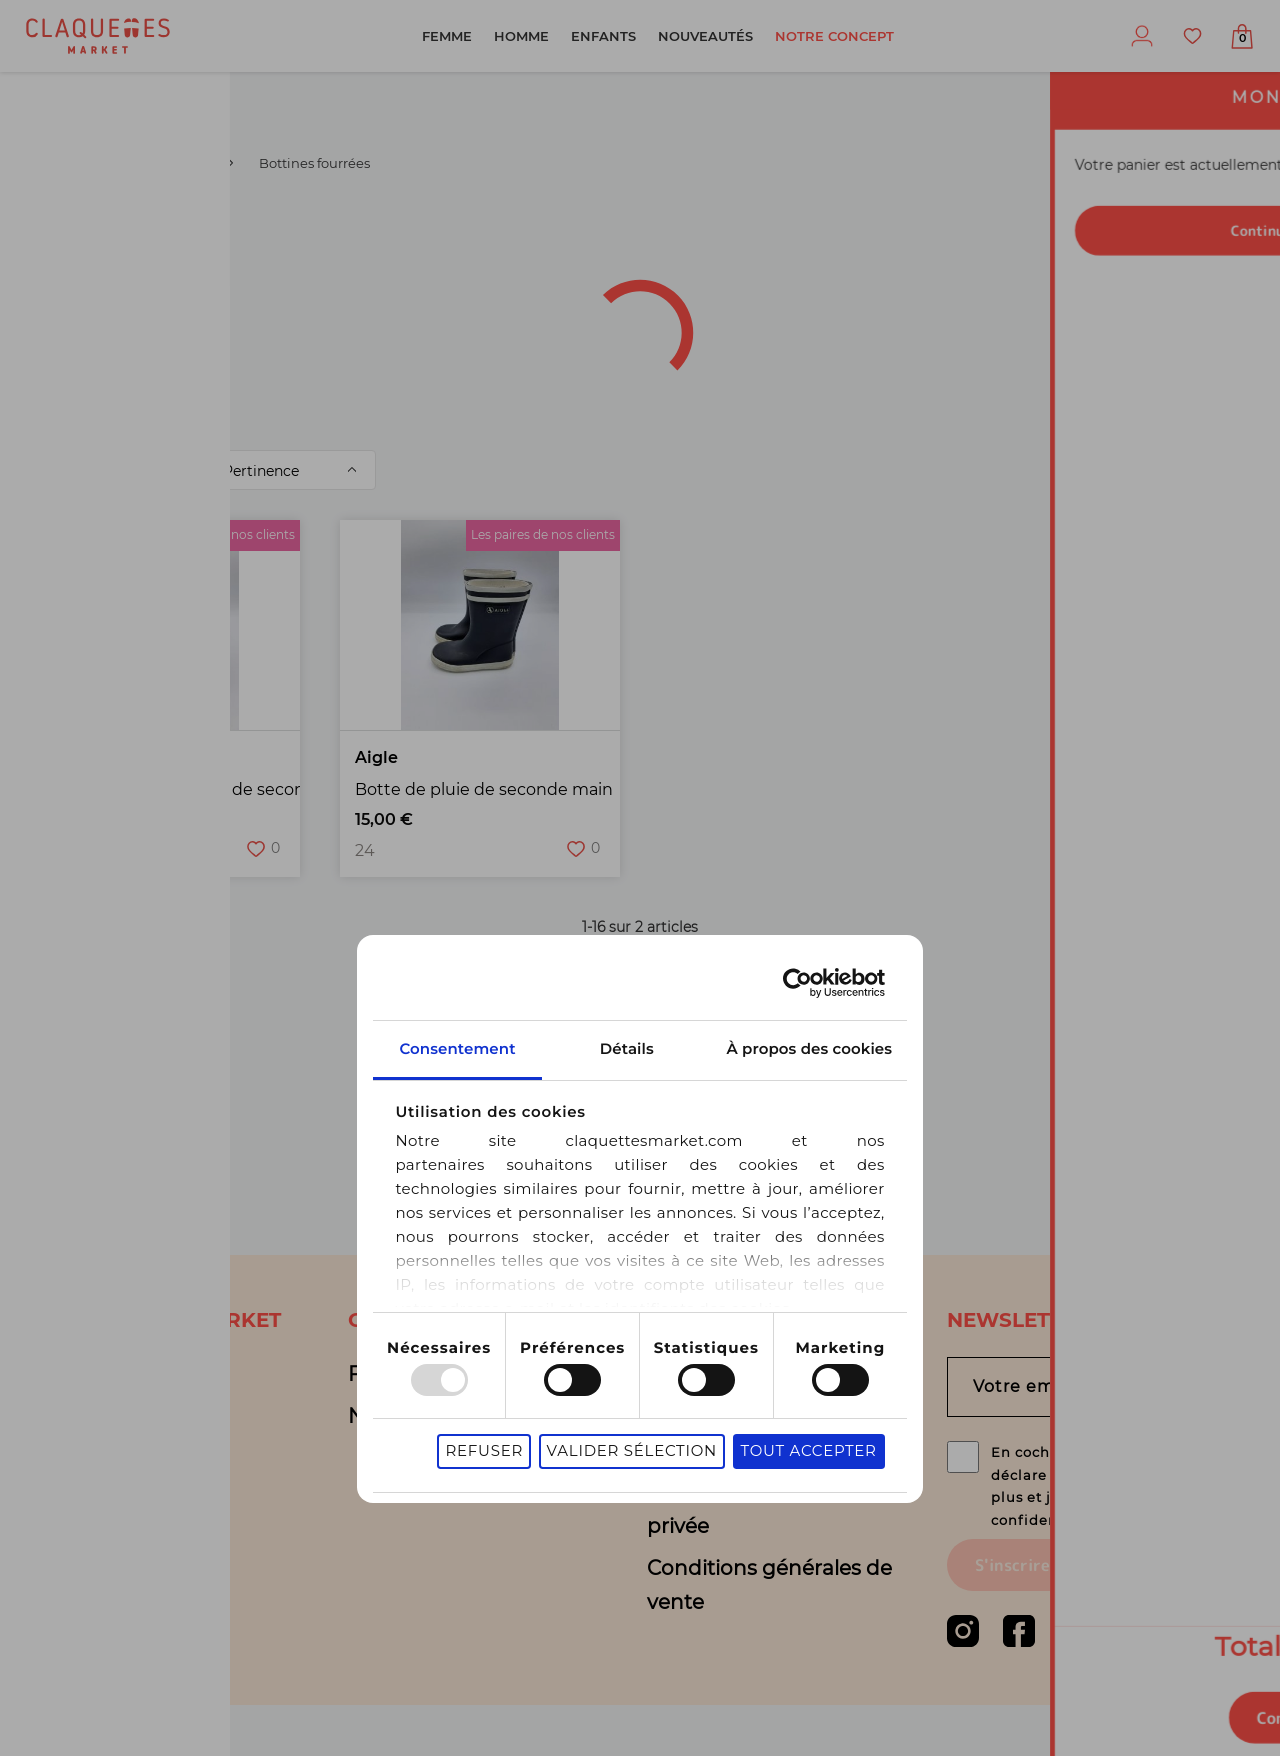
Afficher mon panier (1242, 38)
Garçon (43, 163)
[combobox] (119, 234)
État (196, 285)
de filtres (236, 337)
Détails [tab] (640, 943)
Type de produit (894, 233)
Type (264, 233)
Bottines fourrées (391, 403)
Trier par (162, 470)
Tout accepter (975, 1352)
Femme (447, 36)
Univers (413, 233)
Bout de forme (909, 289)
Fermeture (81, 341)
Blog (71, 1416)
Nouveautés (705, 36)
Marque (1065, 233)
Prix (611, 285)
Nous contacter (425, 1416)
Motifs (1067, 285)
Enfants (603, 36)
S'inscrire (1012, 1616)
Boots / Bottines (163, 163)
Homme (521, 36)
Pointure (72, 285)
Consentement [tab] (351, 943)
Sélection (736, 285)
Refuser (651, 1352)
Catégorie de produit (635, 233)
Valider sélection (798, 1352)
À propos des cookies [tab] (929, 943)
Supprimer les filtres (911, 404)
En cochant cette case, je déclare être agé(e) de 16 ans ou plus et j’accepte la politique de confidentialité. (1107, 1509)
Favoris (1192, 36)
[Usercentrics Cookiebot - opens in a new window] (964, 878)
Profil (1142, 36)
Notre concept (834, 36)
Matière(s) (483, 285)
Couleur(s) (327, 285)
